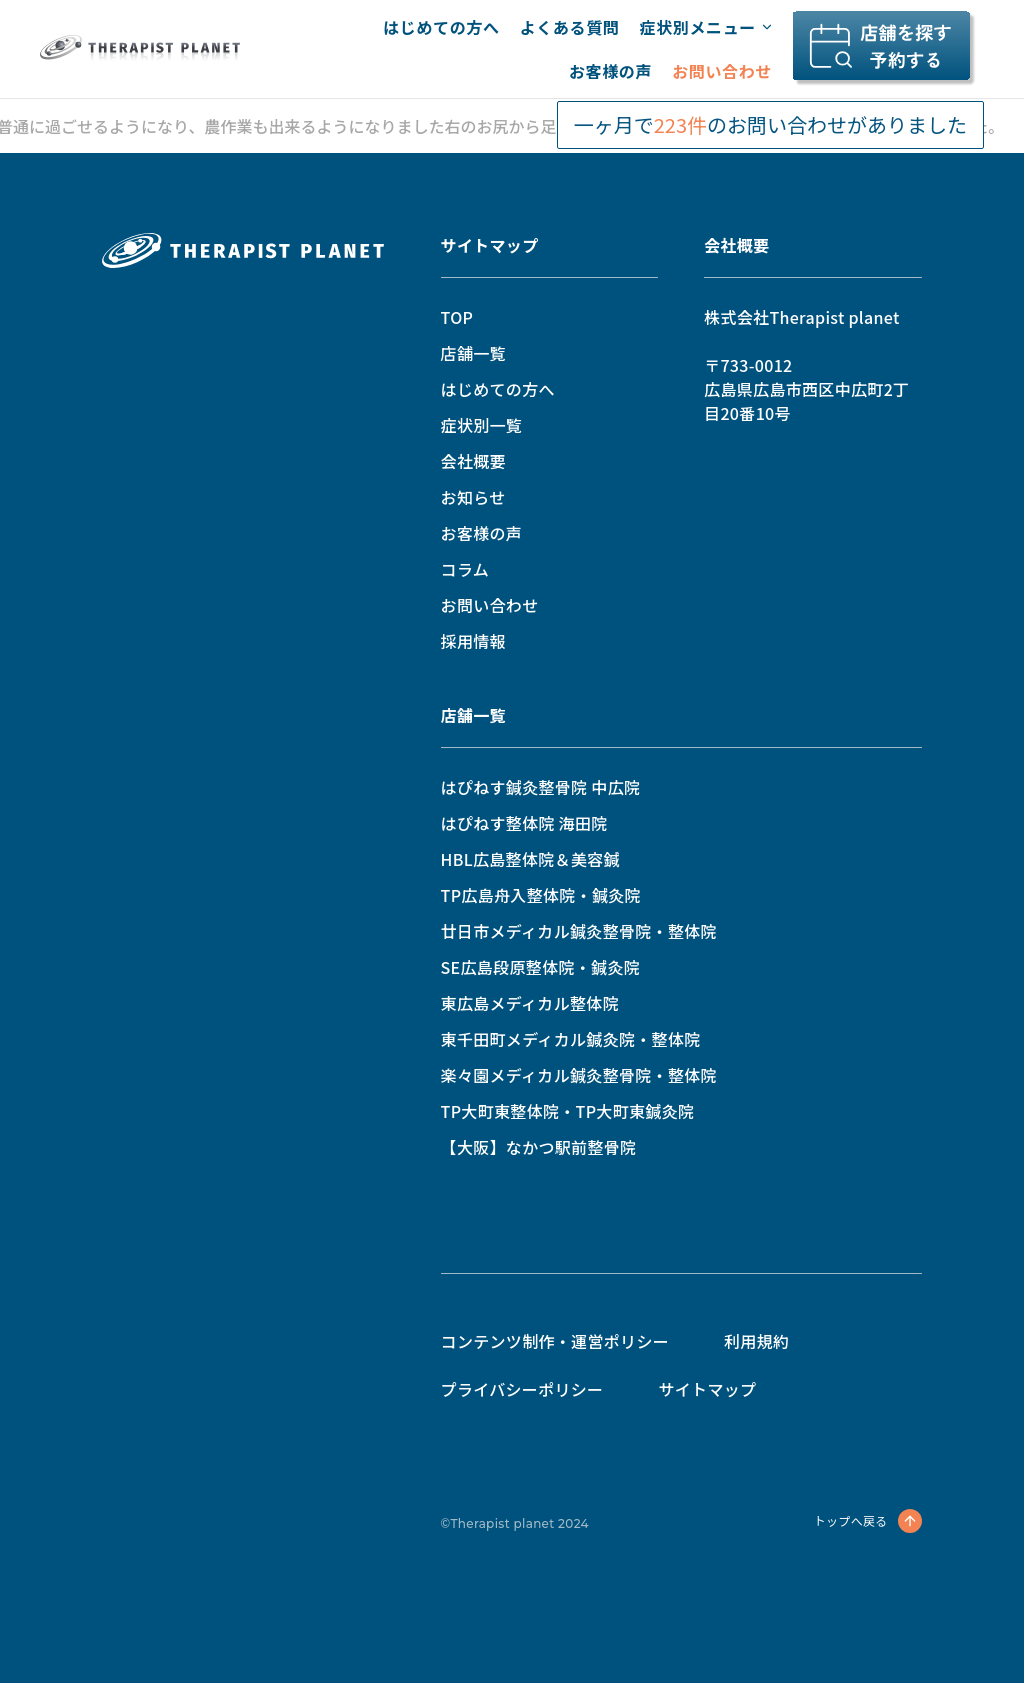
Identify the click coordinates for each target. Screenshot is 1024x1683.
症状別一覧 (482, 425)
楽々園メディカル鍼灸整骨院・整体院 (579, 1075)
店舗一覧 (473, 353)
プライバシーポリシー (522, 1389)
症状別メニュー (706, 27)
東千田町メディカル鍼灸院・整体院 (571, 1039)
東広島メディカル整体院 (530, 1003)
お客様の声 (610, 71)
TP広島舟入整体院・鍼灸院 (541, 895)
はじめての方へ (441, 27)
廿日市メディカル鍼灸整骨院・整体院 (579, 931)
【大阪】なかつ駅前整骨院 (539, 1147)
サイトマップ (490, 245)
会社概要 (473, 461)
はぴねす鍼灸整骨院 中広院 (541, 787)
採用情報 (473, 641)
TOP (457, 317)
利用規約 (756, 1341)
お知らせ (473, 497)
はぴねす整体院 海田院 (524, 823)
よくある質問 (570, 27)
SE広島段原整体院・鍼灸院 (541, 967)
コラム (465, 569)
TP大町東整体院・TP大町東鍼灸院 (568, 1111)
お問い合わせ (722, 71)
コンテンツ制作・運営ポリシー (555, 1341)
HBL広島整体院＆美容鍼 (530, 859)
